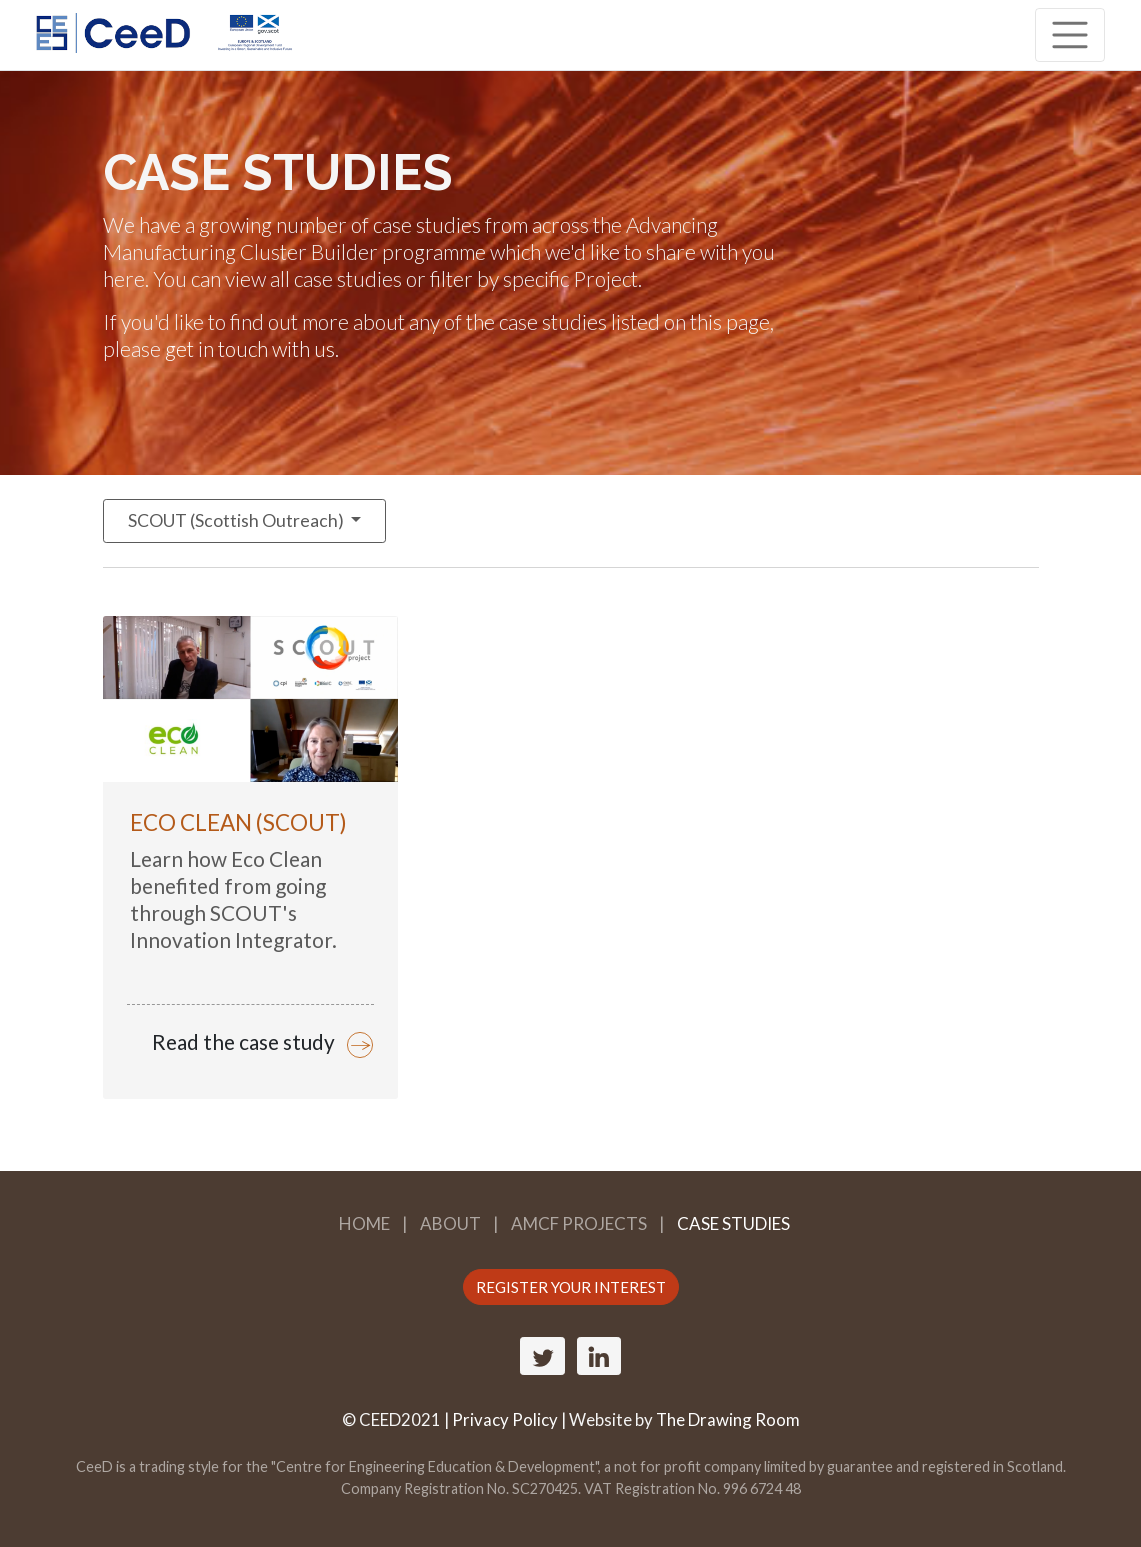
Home (364, 1223)
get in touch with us (250, 348)
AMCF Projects (579, 1223)
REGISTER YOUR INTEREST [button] (571, 1287)
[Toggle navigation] (1070, 35)
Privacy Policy (505, 1419)
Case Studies (733, 1223)
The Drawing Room (728, 1419)
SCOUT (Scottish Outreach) (237, 520)
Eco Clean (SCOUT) (238, 822)
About (450, 1223)
